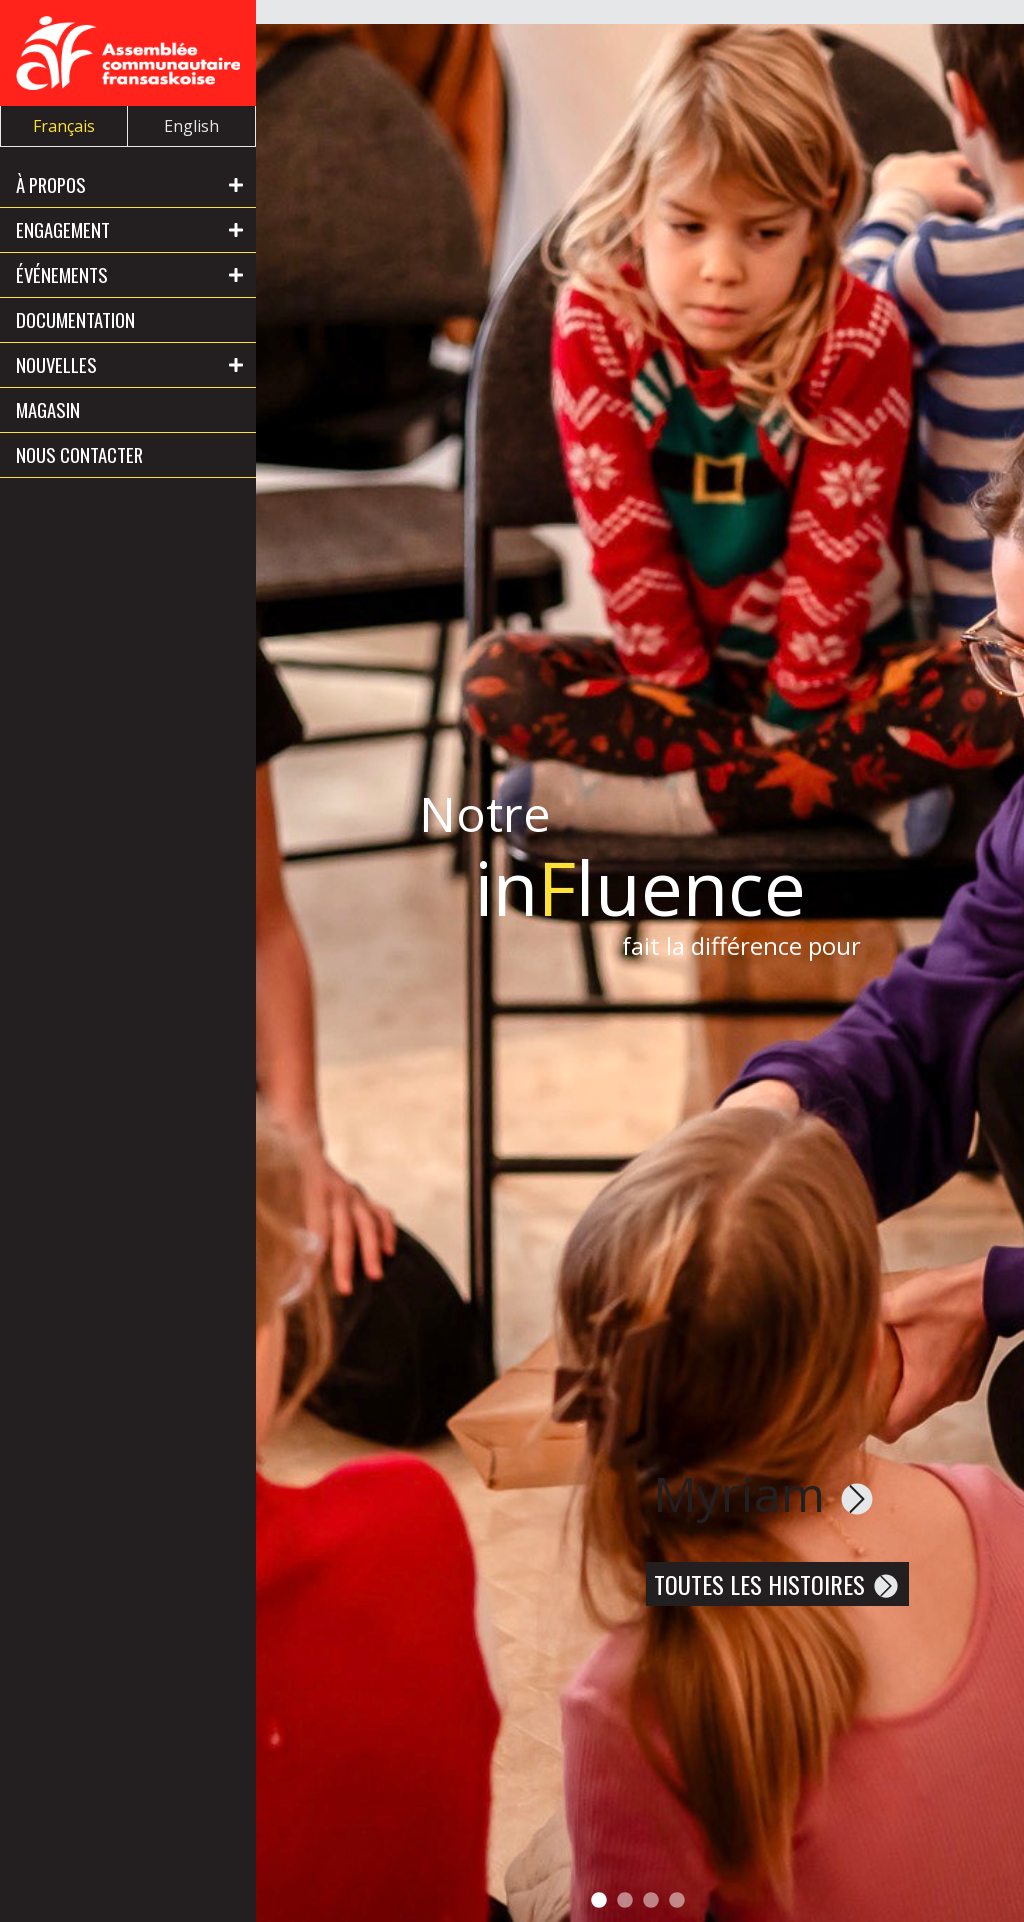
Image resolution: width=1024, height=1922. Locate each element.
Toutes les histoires (777, 1584)
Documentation (75, 319)
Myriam (765, 1493)
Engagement (63, 229)
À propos (51, 184)
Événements (62, 274)
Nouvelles (56, 364)
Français (64, 126)
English (191, 126)
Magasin (48, 409)
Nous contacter (79, 454)
